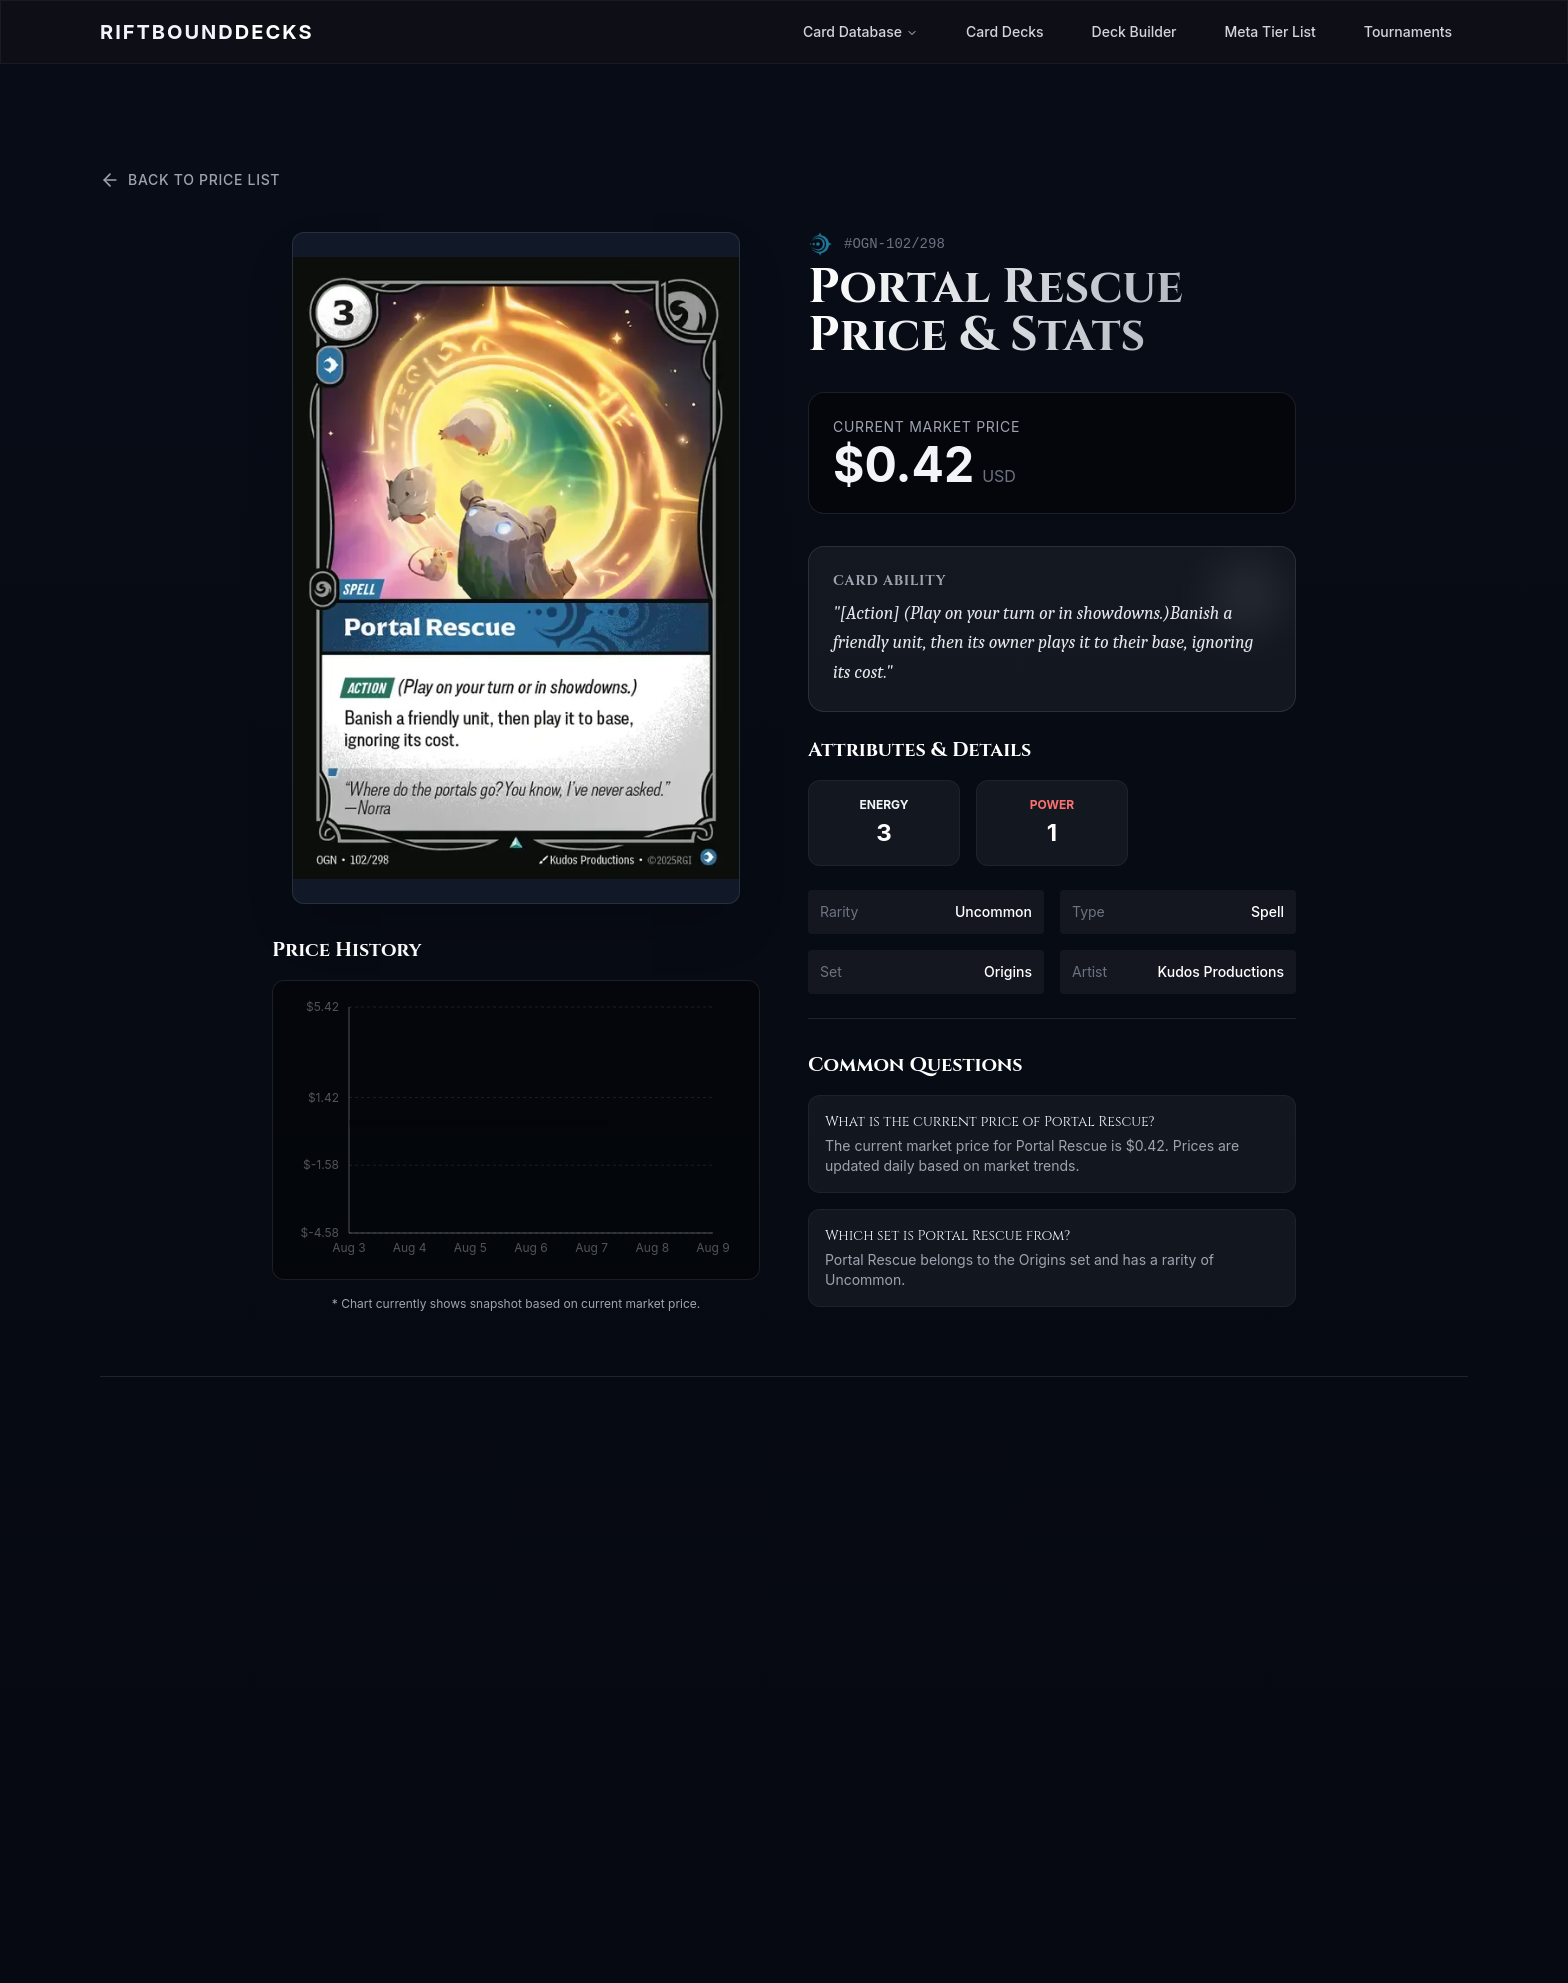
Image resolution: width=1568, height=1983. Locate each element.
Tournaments (1408, 31)
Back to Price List (190, 180)
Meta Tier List (1270, 31)
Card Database (860, 31)
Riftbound (206, 32)
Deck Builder (1134, 31)
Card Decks (1005, 31)
